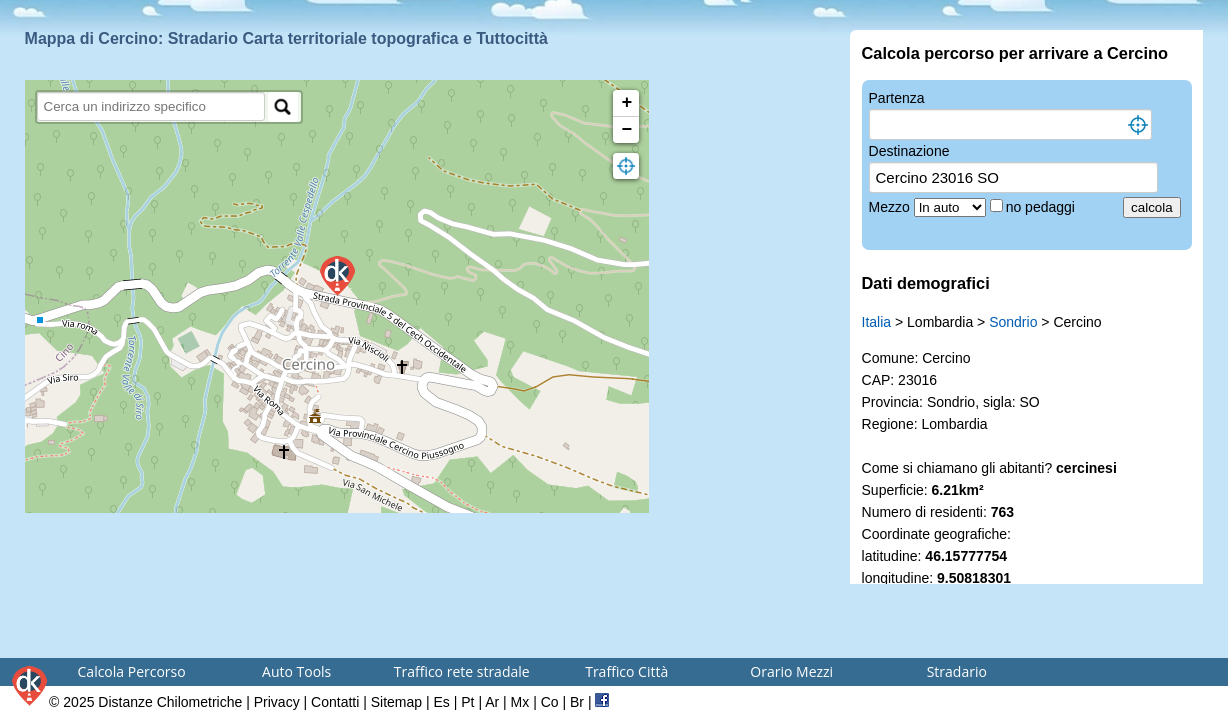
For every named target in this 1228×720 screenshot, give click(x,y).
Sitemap (396, 702)
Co (550, 702)
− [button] (626, 130)
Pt (467, 702)
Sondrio (1013, 322)
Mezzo (891, 207)
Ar (492, 702)
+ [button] (626, 103)
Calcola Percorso (132, 671)
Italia (877, 322)
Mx (520, 702)
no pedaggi (1042, 207)
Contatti (335, 702)
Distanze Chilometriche (170, 702)
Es (442, 702)
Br (577, 702)
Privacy (277, 702)
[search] (151, 106)
